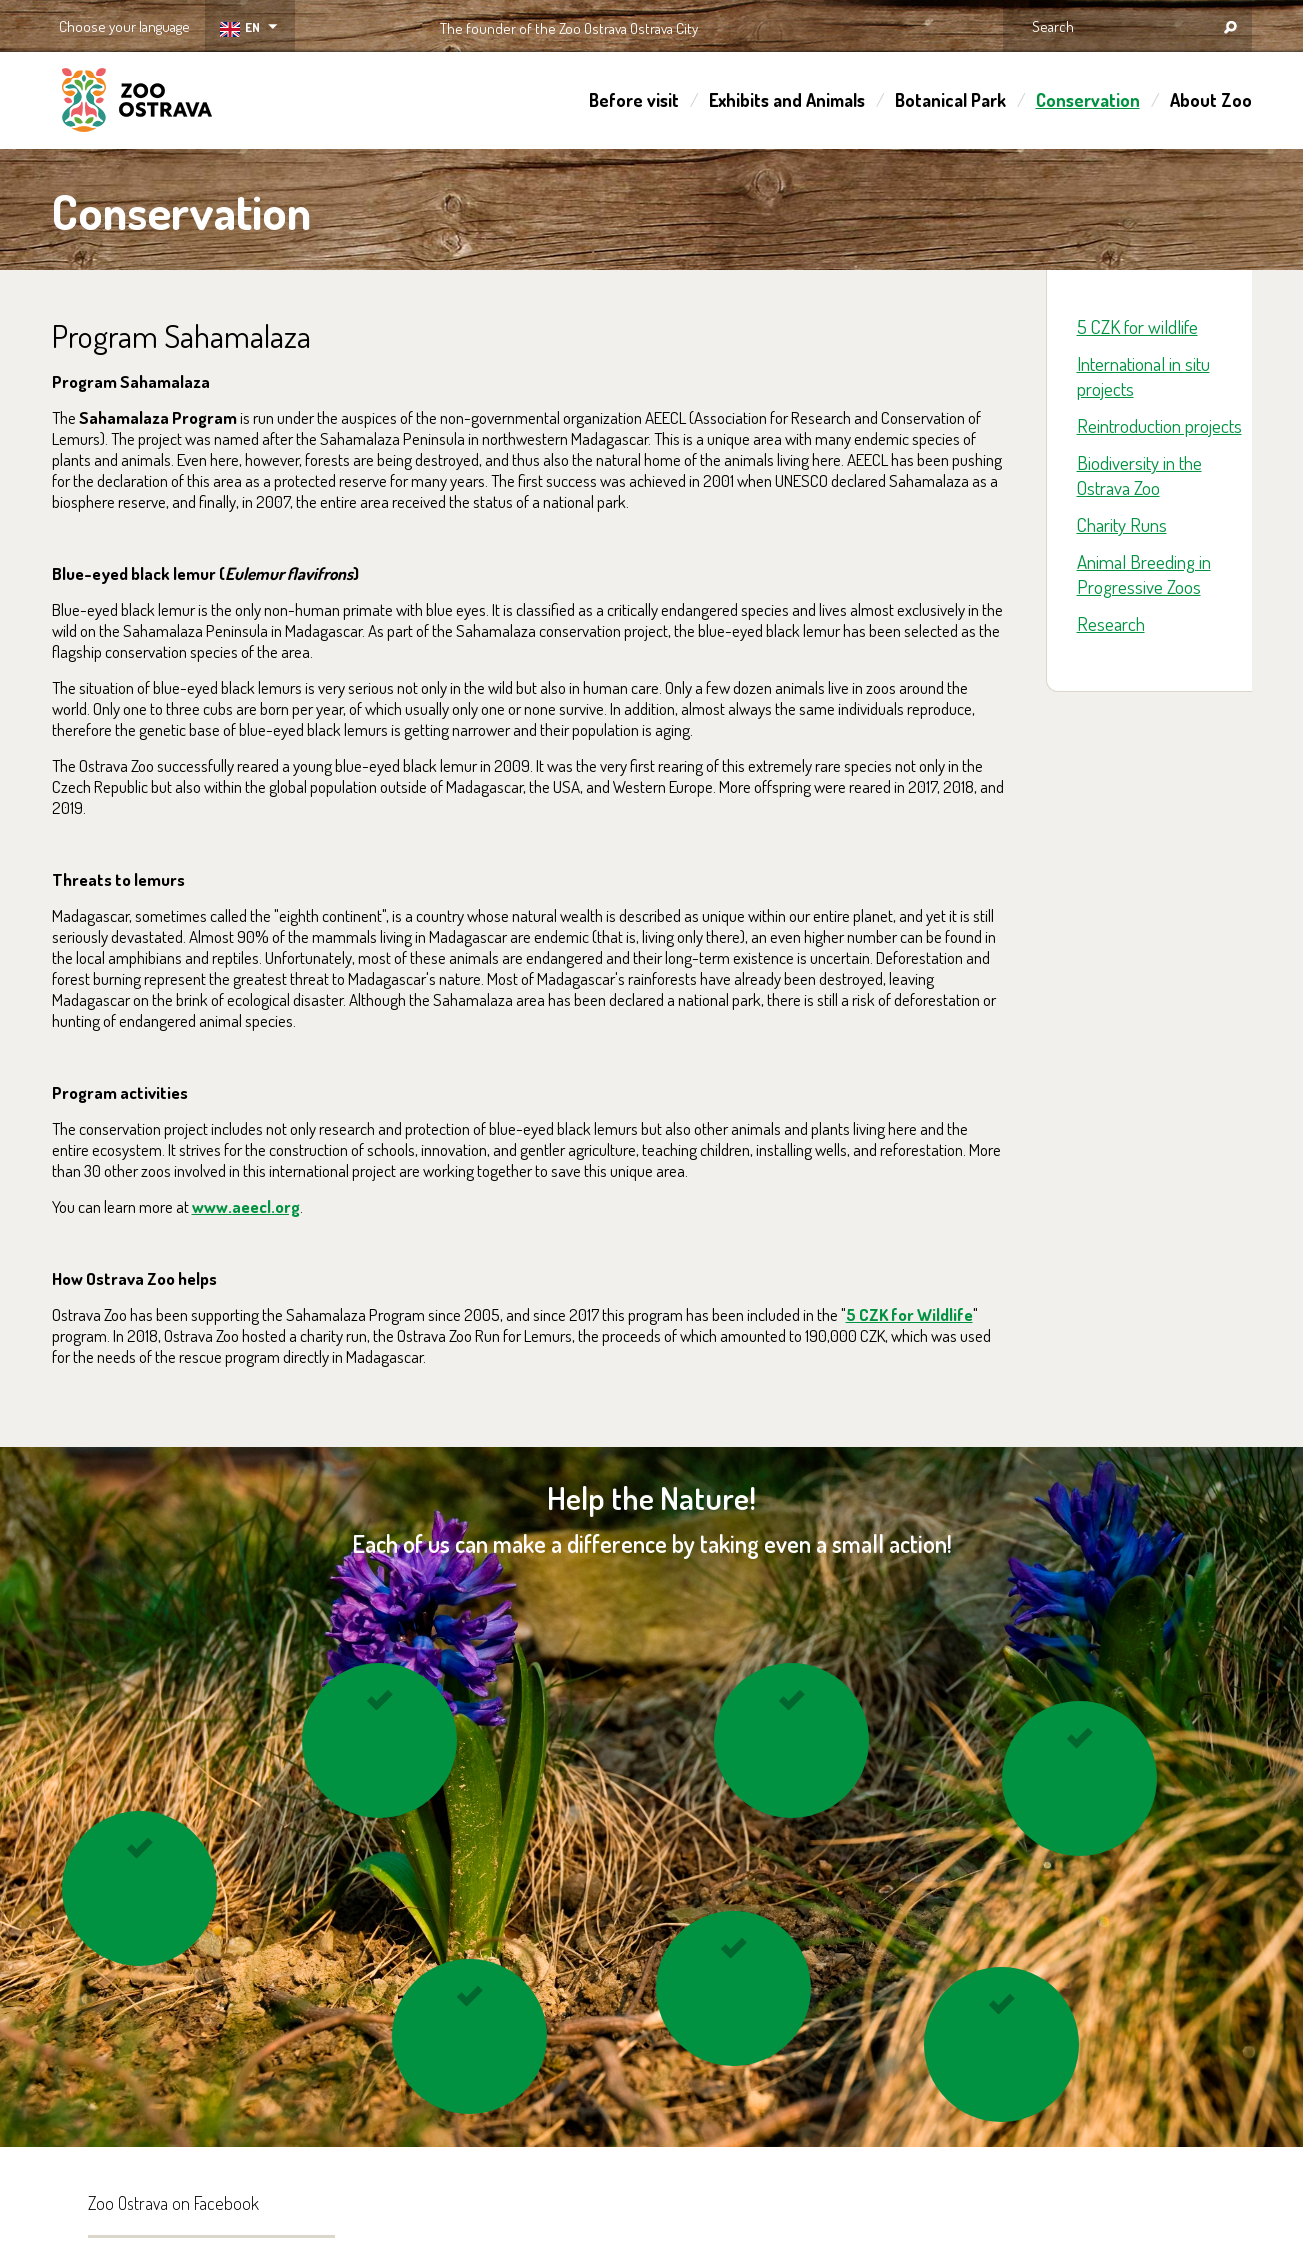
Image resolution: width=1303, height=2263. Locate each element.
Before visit (634, 100)
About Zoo (1211, 100)
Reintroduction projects (1159, 425)
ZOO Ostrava (137, 103)
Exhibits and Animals (787, 100)
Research (1111, 623)
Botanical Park (950, 100)
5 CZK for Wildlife (909, 1314)
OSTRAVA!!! (784, 24)
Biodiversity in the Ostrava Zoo (1139, 475)
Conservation (1088, 100)
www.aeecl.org (246, 1206)
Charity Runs (1122, 524)
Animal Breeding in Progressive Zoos (1144, 574)
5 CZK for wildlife (1137, 326)
